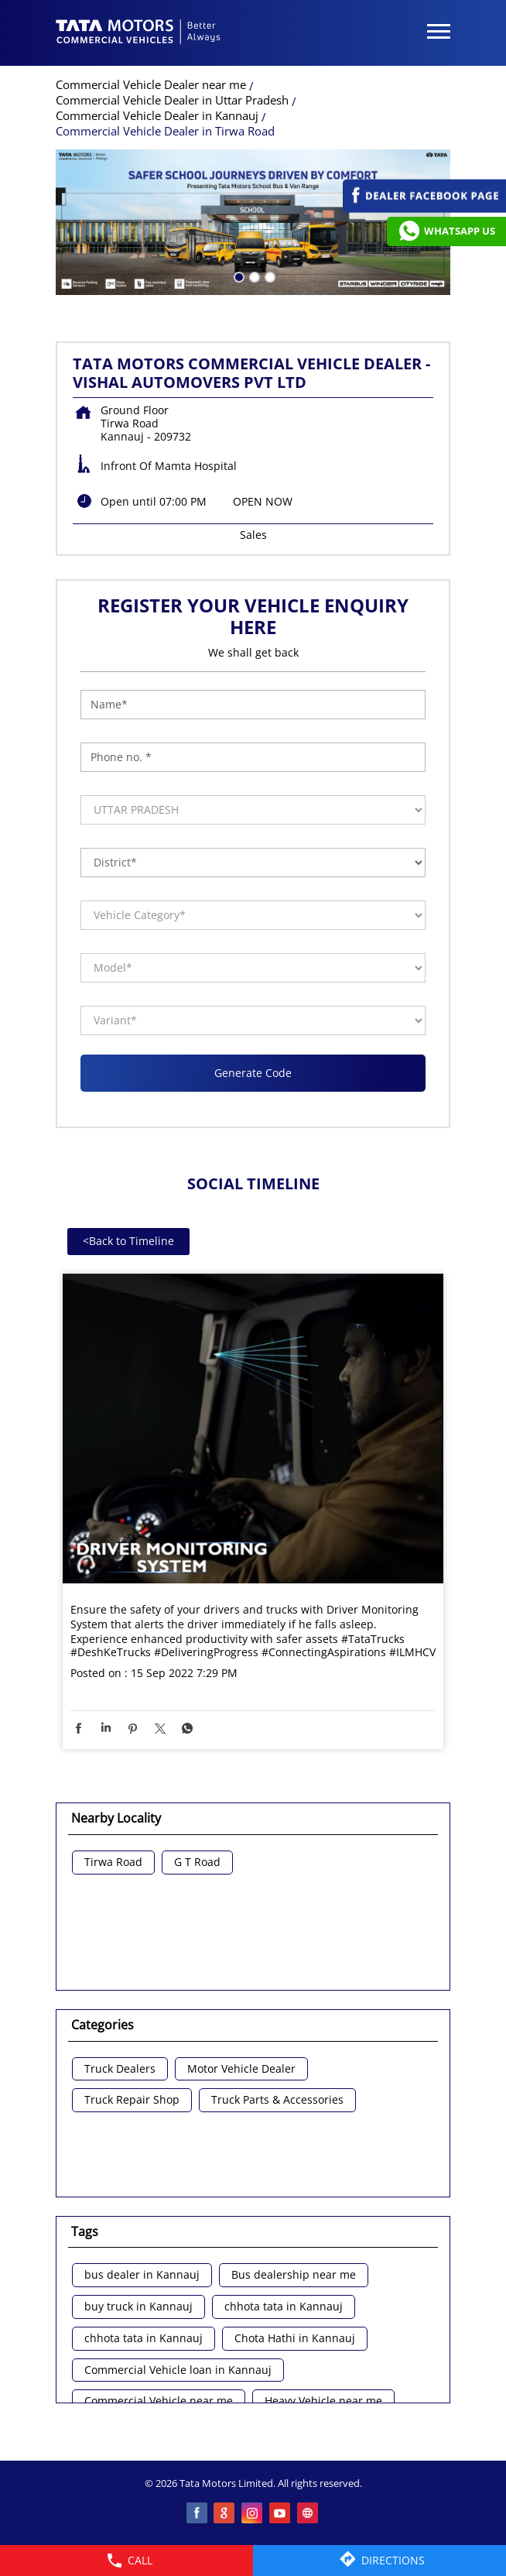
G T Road (197, 1862)
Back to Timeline (128, 1240)
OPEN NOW (262, 501)
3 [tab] (268, 276)
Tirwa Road (113, 1862)
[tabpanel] (253, 222)
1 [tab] (237, 276)
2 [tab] (253, 276)
